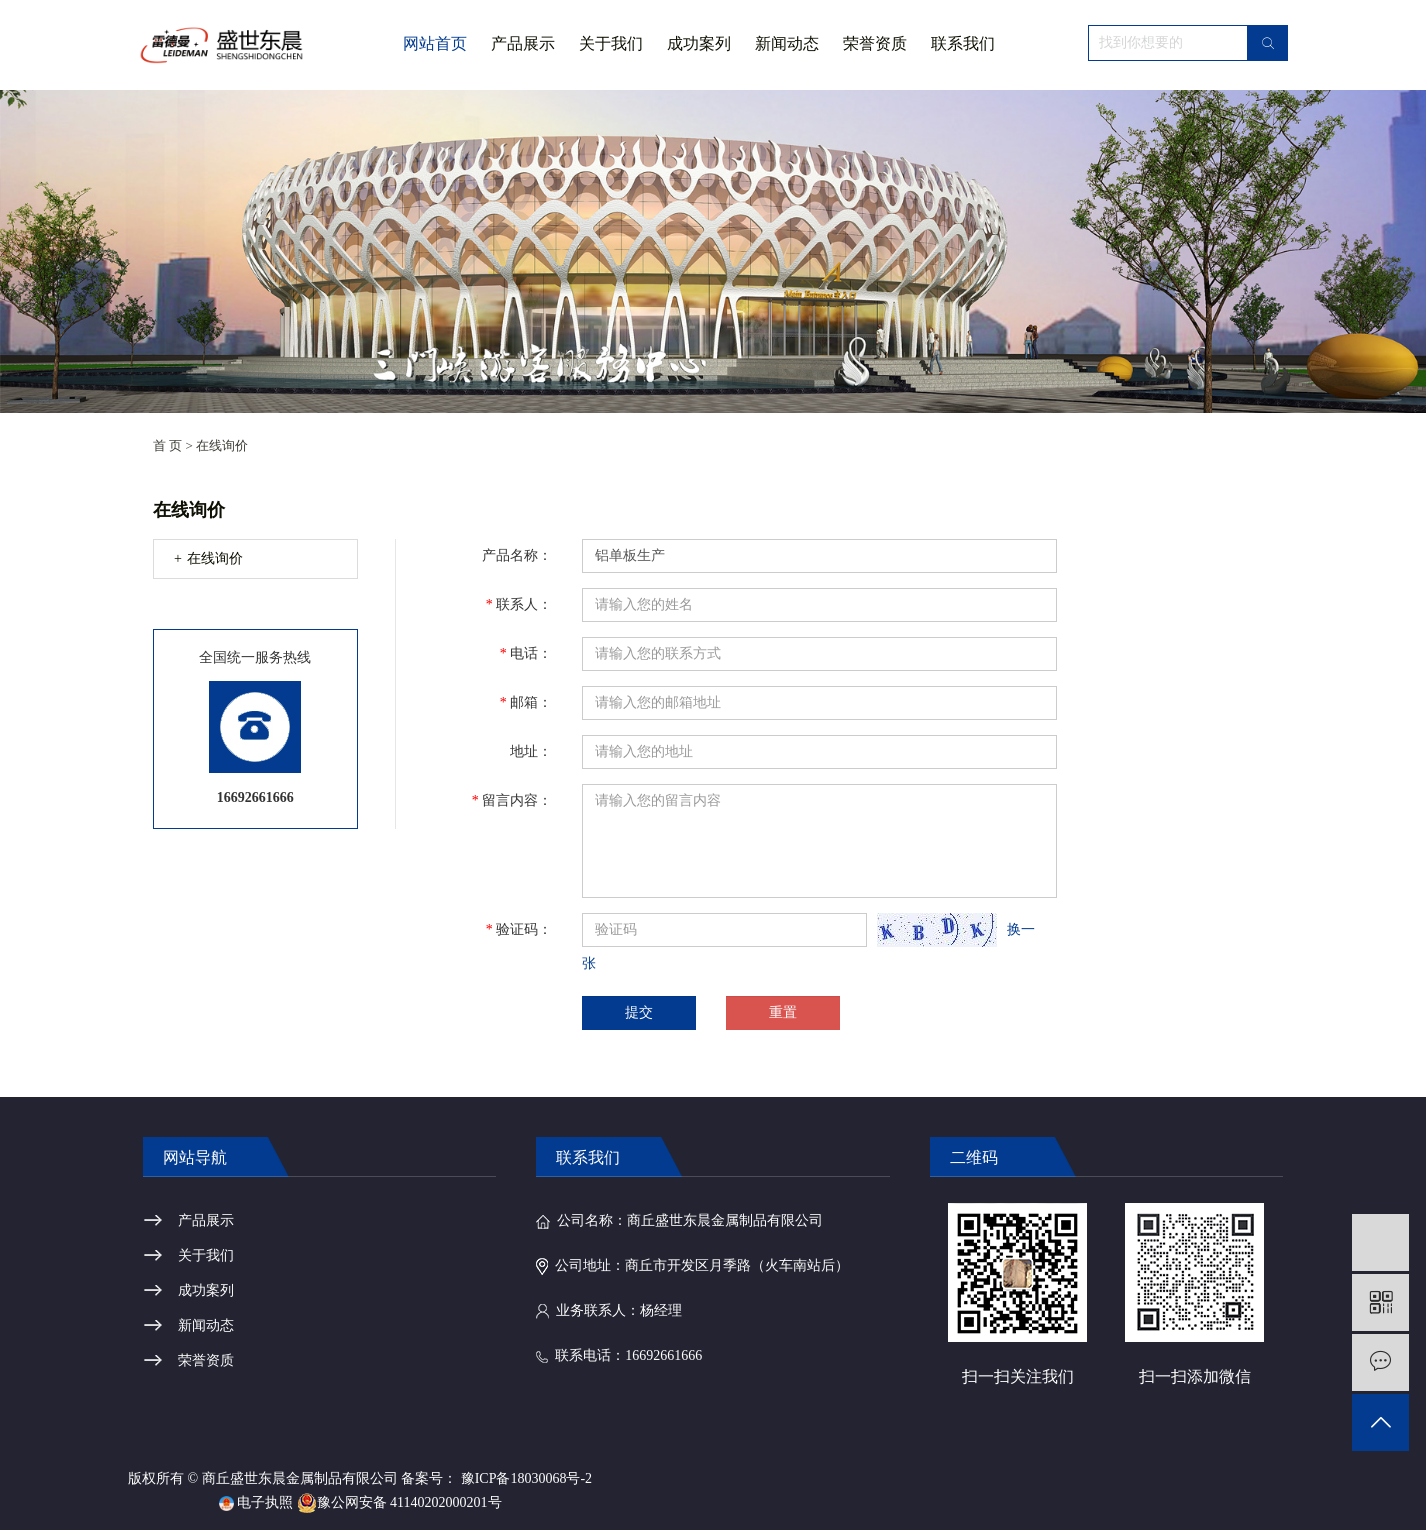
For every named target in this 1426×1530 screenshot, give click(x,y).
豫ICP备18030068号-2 (526, 1478)
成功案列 (699, 43)
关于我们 (611, 61)
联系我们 (963, 43)
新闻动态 (787, 43)
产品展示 (523, 43)
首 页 (167, 445)
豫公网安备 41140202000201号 (399, 1502)
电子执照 (256, 1502)
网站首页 (435, 43)
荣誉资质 (875, 43)
